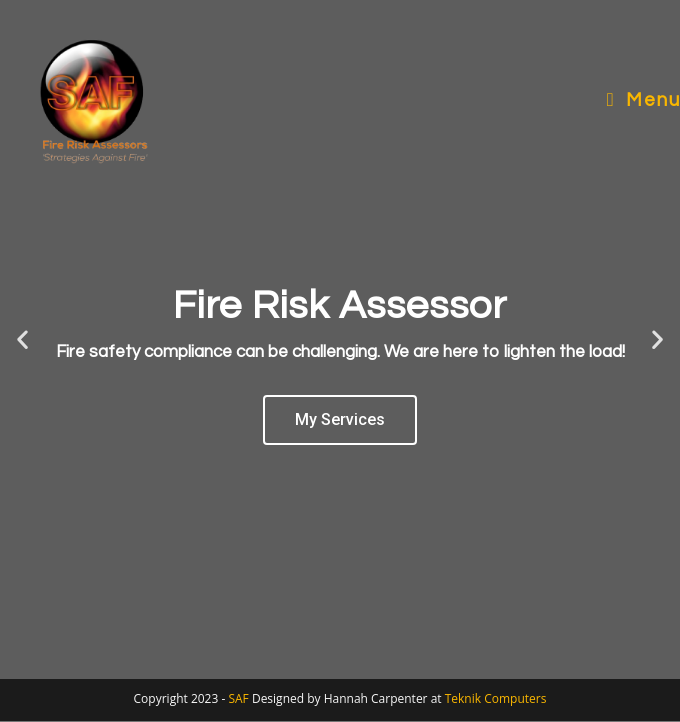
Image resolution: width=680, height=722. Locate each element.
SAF (239, 698)
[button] (22, 339)
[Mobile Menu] (643, 100)
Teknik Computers (496, 698)
